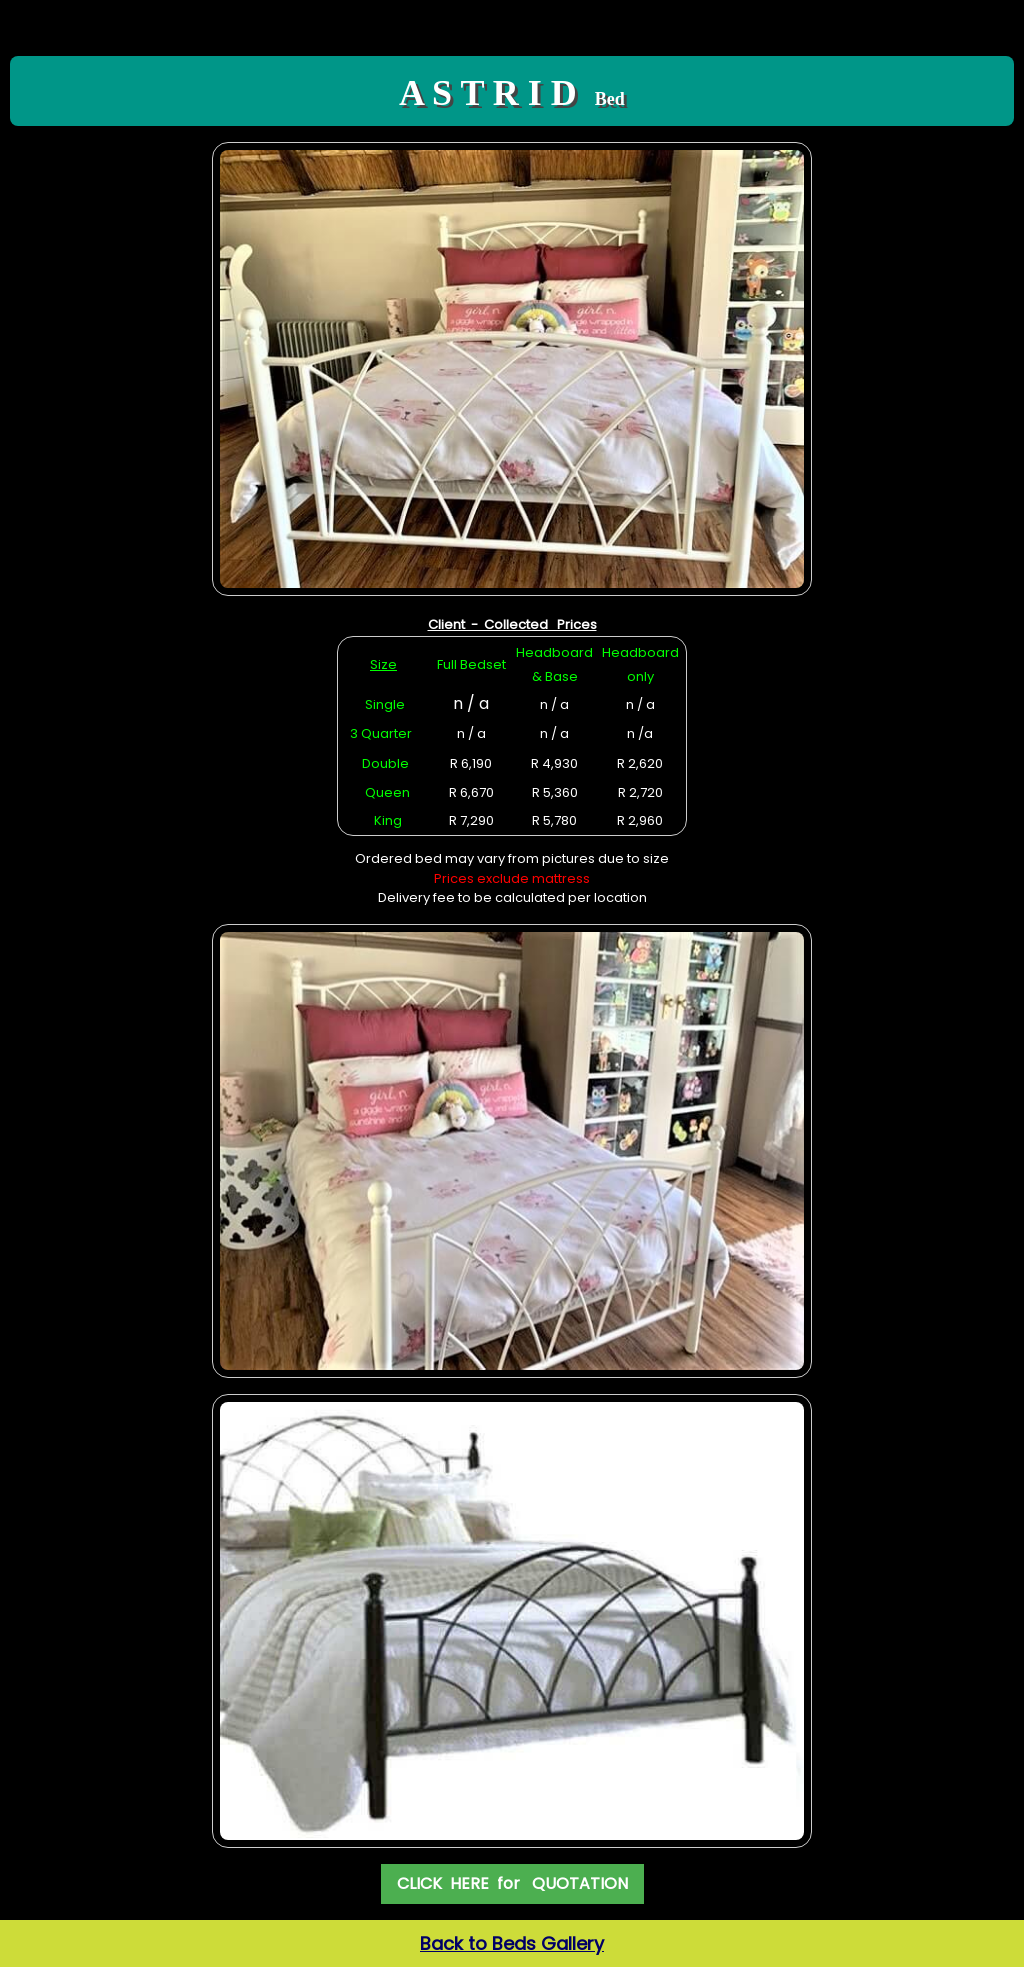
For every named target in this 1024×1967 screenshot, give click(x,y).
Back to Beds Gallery (512, 1943)
